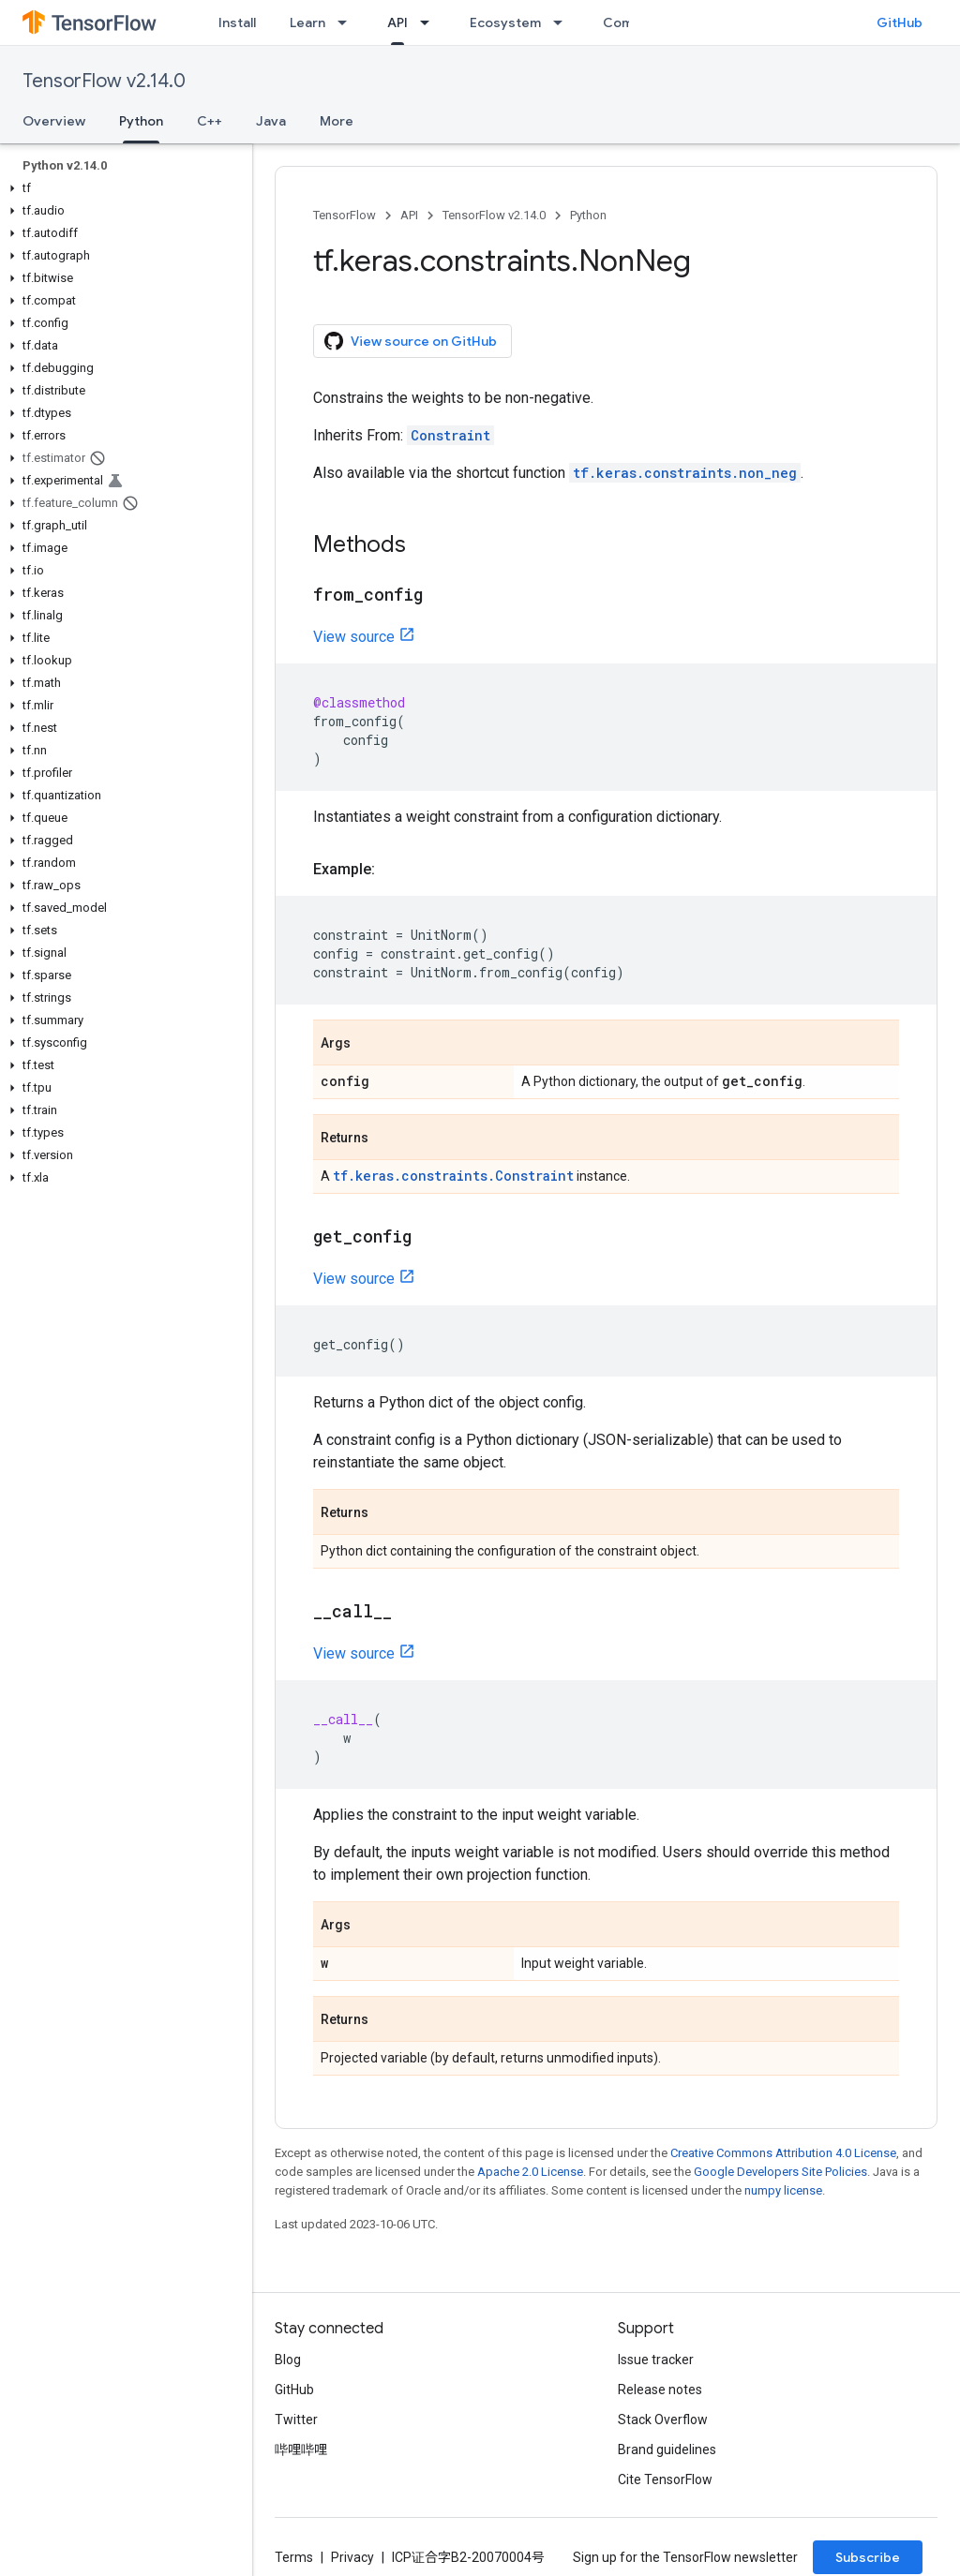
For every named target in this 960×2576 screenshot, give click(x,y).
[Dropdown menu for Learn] (347, 22)
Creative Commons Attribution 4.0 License (783, 2153)
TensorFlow (344, 215)
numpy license (783, 2190)
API (409, 215)
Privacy (352, 2557)
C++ (209, 120)
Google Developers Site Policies (780, 2172)
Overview (53, 120)
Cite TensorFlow (665, 2479)
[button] (122, 188)
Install (237, 22)
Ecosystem (505, 22)
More (336, 120)
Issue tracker (656, 2359)
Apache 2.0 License (530, 2172)
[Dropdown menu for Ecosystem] (563, 22)
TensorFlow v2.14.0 (104, 81)
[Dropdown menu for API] (430, 22)
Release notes (660, 2389)
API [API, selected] (397, 22)
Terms (294, 2557)
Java (271, 120)
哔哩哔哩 (301, 2449)
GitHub (899, 22)
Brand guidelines (667, 2449)
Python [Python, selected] (141, 120)
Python (588, 215)
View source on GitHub (410, 341)
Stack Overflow (663, 2419)
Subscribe (867, 2557)
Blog (288, 2359)
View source (354, 637)
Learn (307, 22)
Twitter (296, 2419)
